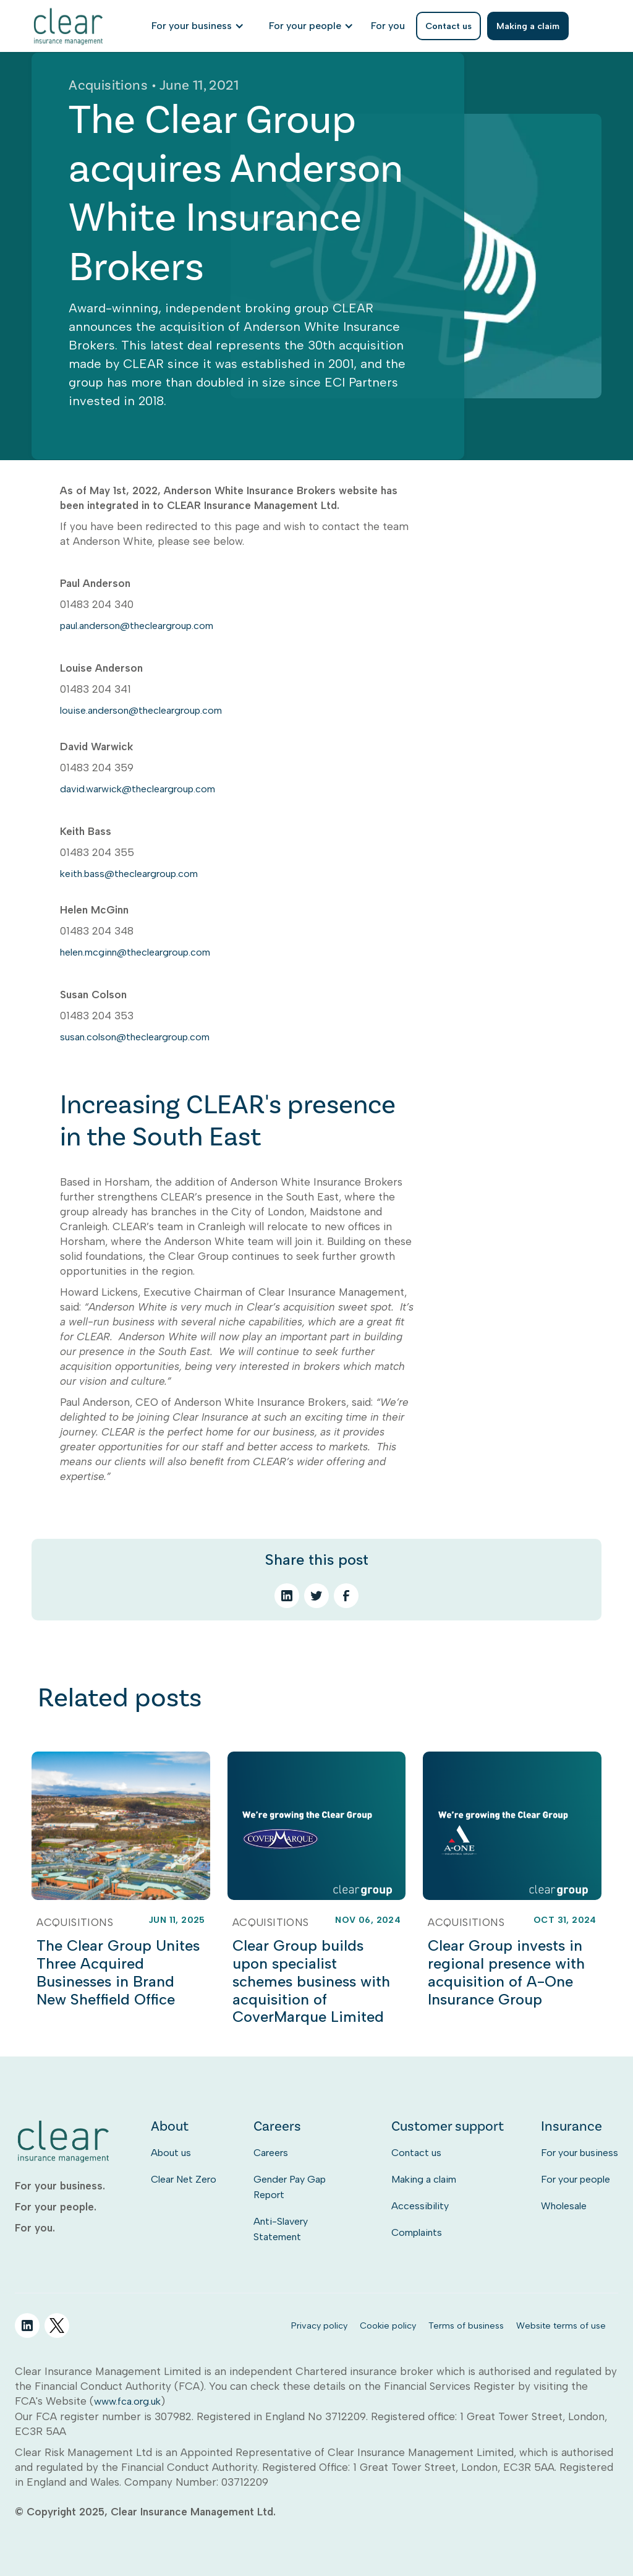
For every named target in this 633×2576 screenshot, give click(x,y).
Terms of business (466, 2325)
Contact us (416, 2153)
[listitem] (388, 26)
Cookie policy (388, 2325)
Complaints (416, 2232)
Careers (270, 2153)
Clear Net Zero (183, 2179)
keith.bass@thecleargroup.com (129, 873)
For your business (579, 2153)
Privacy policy (319, 2325)
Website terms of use (561, 2325)
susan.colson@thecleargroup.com (135, 1037)
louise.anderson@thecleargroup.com (141, 710)
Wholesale (564, 2206)
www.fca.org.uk (127, 2401)
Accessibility (420, 2206)
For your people (575, 2179)
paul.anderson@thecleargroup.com (136, 625)
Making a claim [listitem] (527, 26)
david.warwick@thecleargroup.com (137, 789)
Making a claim (423, 2179)
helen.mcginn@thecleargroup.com (135, 952)
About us (171, 2153)
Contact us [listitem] (448, 26)
